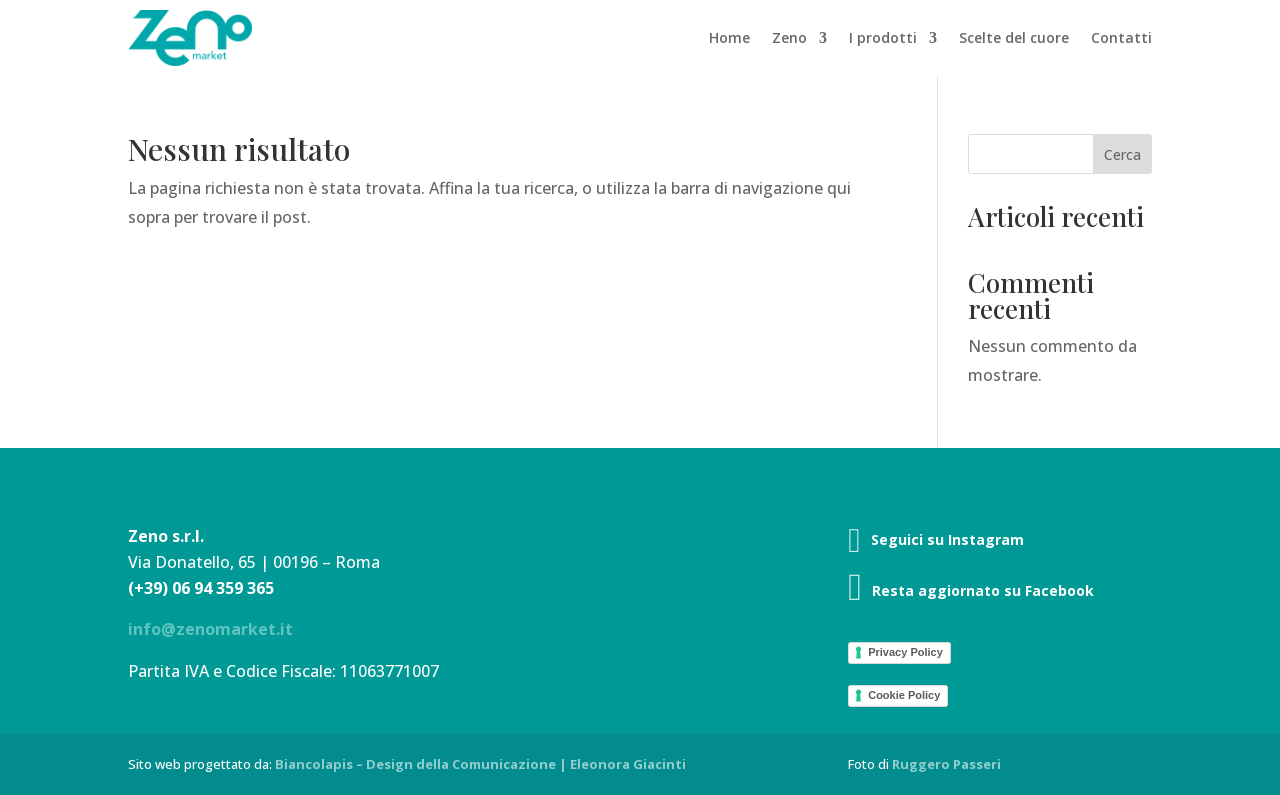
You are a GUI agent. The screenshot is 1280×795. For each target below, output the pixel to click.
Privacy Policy (905, 652)
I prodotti (883, 37)
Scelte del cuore (1014, 37)
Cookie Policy (904, 695)
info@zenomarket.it (210, 629)
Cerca (1122, 154)
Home (729, 37)
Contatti (1121, 37)
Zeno (789, 37)
